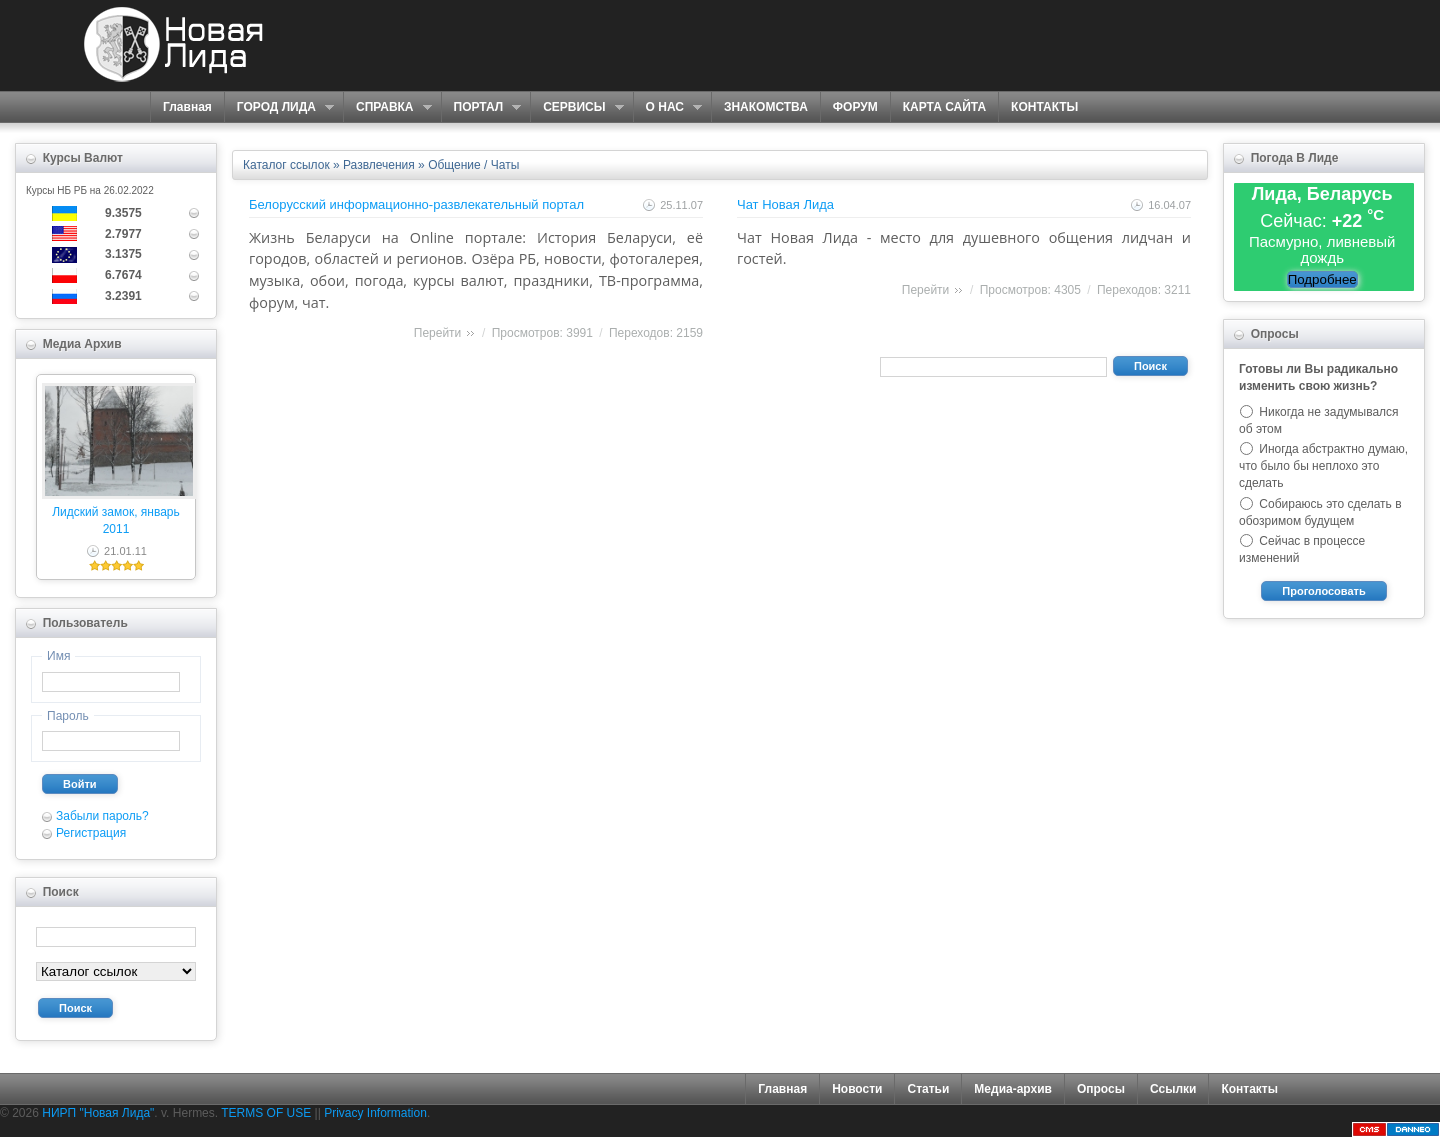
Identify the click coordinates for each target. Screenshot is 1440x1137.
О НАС (667, 107)
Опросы (1101, 1089)
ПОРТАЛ (481, 107)
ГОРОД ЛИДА (279, 107)
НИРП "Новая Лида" (98, 1113)
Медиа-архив (1013, 1089)
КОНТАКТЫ (1044, 107)
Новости (857, 1089)
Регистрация (91, 833)
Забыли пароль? (102, 816)
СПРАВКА (387, 107)
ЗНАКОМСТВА (766, 107)
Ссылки (1173, 1089)
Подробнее (1322, 279)
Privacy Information (375, 1113)
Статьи (928, 1089)
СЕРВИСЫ (576, 107)
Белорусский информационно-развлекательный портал (416, 204)
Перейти (438, 333)
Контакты (1249, 1089)
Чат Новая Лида (785, 204)
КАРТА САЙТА (944, 107)
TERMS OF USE (266, 1113)
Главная (187, 107)
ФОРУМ (855, 107)
